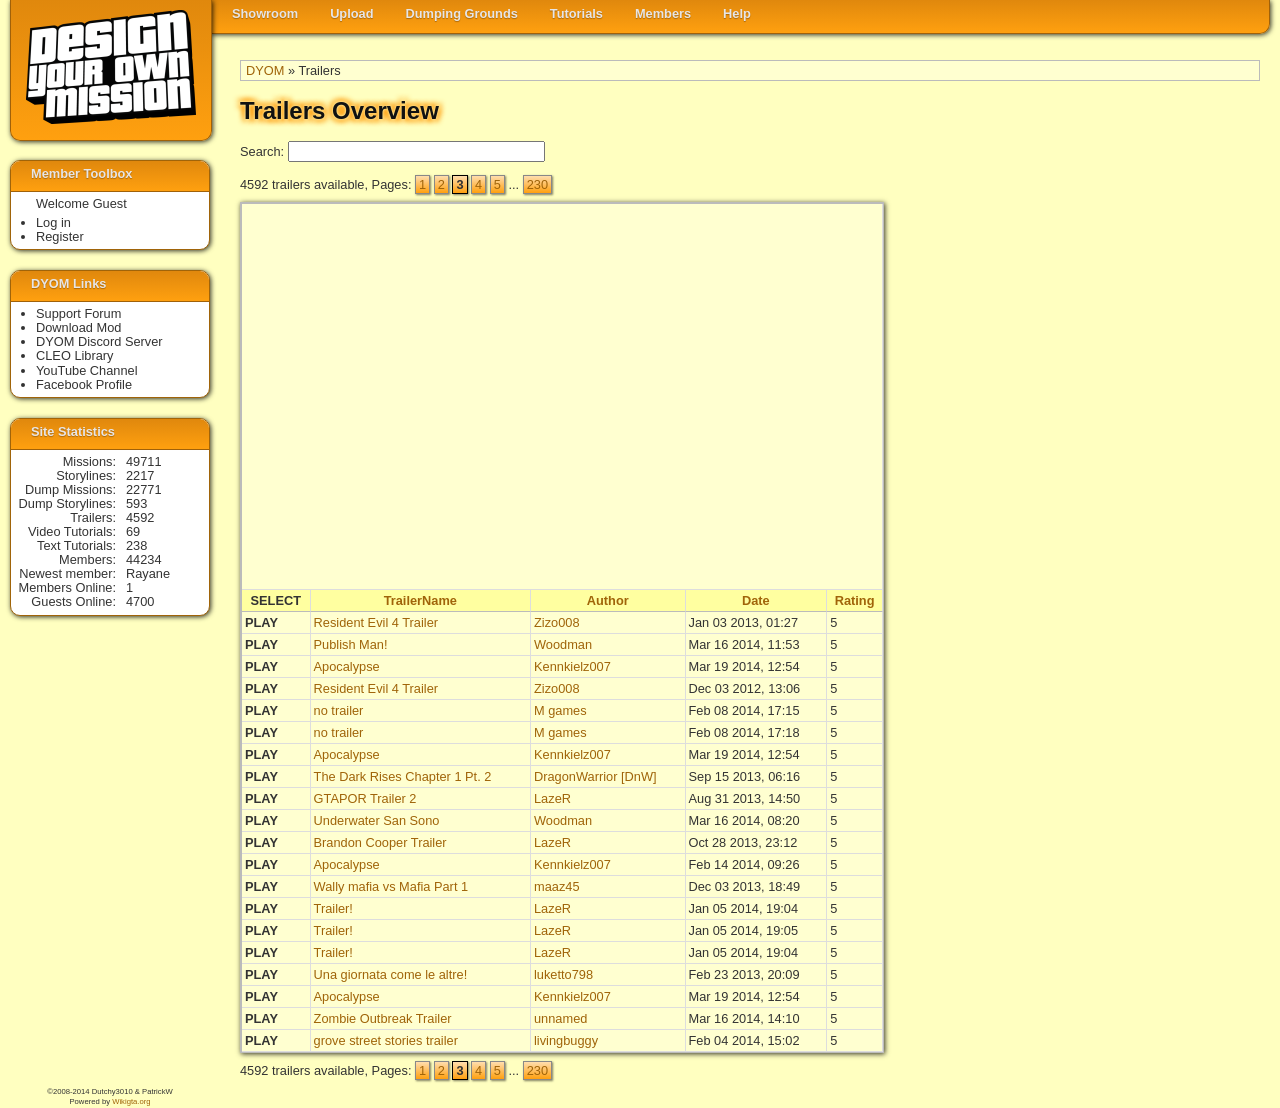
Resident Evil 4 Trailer (376, 622)
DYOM (265, 70)
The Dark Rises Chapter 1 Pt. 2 (403, 776)
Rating (855, 600)
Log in (53, 222)
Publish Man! (351, 644)
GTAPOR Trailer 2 (365, 798)
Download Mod (78, 327)
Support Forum (78, 313)
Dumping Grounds (462, 13)
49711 (144, 461)
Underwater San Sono (377, 820)
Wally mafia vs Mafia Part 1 (391, 886)
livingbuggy (566, 1040)
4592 (140, 517)
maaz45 (557, 886)
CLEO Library (75, 355)
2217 (140, 475)
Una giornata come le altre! (391, 974)
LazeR (552, 798)
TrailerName (420, 600)
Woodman (563, 644)
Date (756, 600)
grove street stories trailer (386, 1040)
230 (537, 184)
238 (136, 545)
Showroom (265, 13)
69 (133, 531)
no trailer (339, 710)
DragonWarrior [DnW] (595, 776)
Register (60, 236)
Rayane (148, 573)
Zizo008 (557, 622)
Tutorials (576, 13)
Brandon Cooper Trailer (380, 842)
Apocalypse (347, 666)
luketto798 (563, 974)
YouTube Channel (87, 370)
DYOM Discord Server (99, 341)
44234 (144, 559)
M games (560, 710)
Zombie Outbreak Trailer (383, 1018)
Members (663, 13)
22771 (144, 489)
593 (136, 503)
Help (737, 13)
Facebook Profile (84, 384)
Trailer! (333, 908)
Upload (351, 13)
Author (608, 600)
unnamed (560, 1018)
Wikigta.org (131, 1101)
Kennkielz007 (572, 666)
